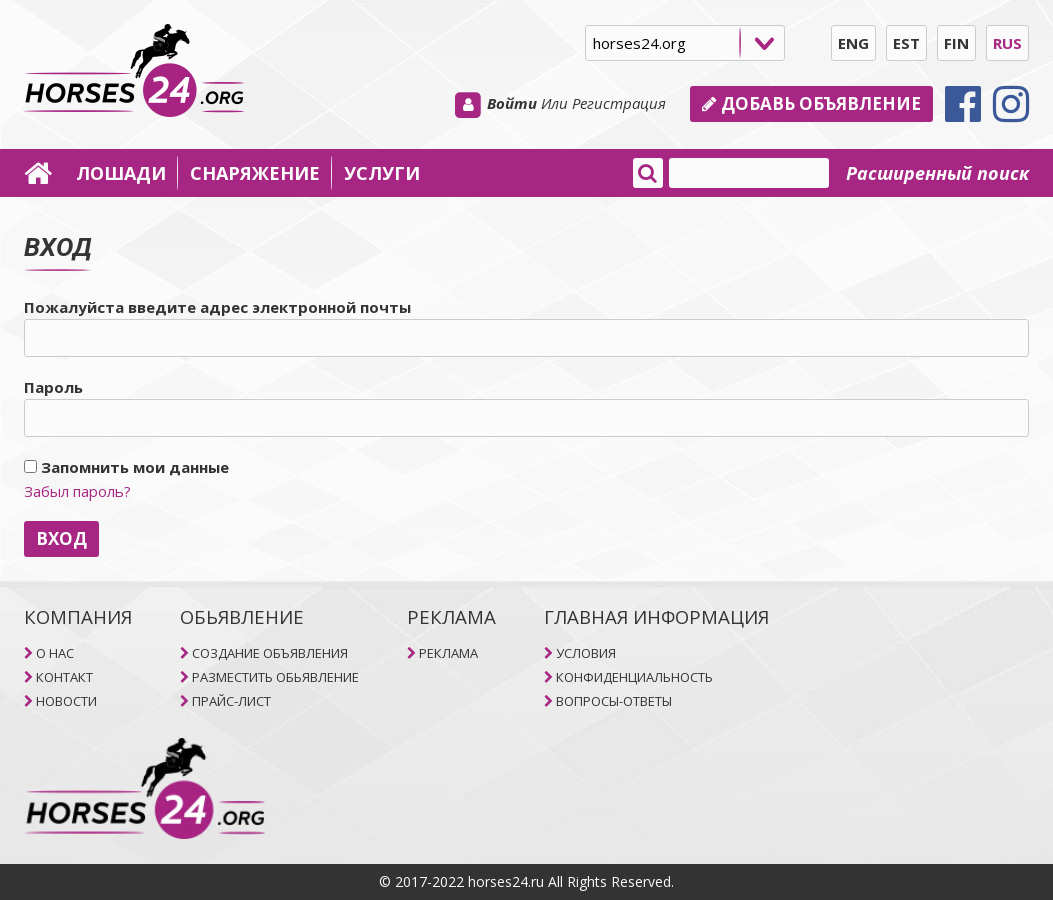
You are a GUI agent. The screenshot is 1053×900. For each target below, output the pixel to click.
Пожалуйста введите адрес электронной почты (217, 307)
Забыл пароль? (77, 491)
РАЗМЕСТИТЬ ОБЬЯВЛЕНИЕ (275, 677)
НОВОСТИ (66, 701)
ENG (853, 43)
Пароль (53, 387)
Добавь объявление (811, 103)
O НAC (55, 653)
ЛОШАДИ (121, 173)
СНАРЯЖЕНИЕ (255, 173)
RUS (1007, 43)
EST (906, 43)
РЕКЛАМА (448, 653)
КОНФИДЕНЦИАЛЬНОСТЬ (634, 677)
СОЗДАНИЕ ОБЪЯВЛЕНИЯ (270, 653)
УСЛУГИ (382, 173)
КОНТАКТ (64, 677)
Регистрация (619, 103)
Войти (512, 103)
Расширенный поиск (937, 173)
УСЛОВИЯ (586, 653)
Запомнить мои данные (126, 467)
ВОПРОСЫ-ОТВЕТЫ (614, 701)
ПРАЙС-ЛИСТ (231, 701)
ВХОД (61, 538)
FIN (956, 43)
